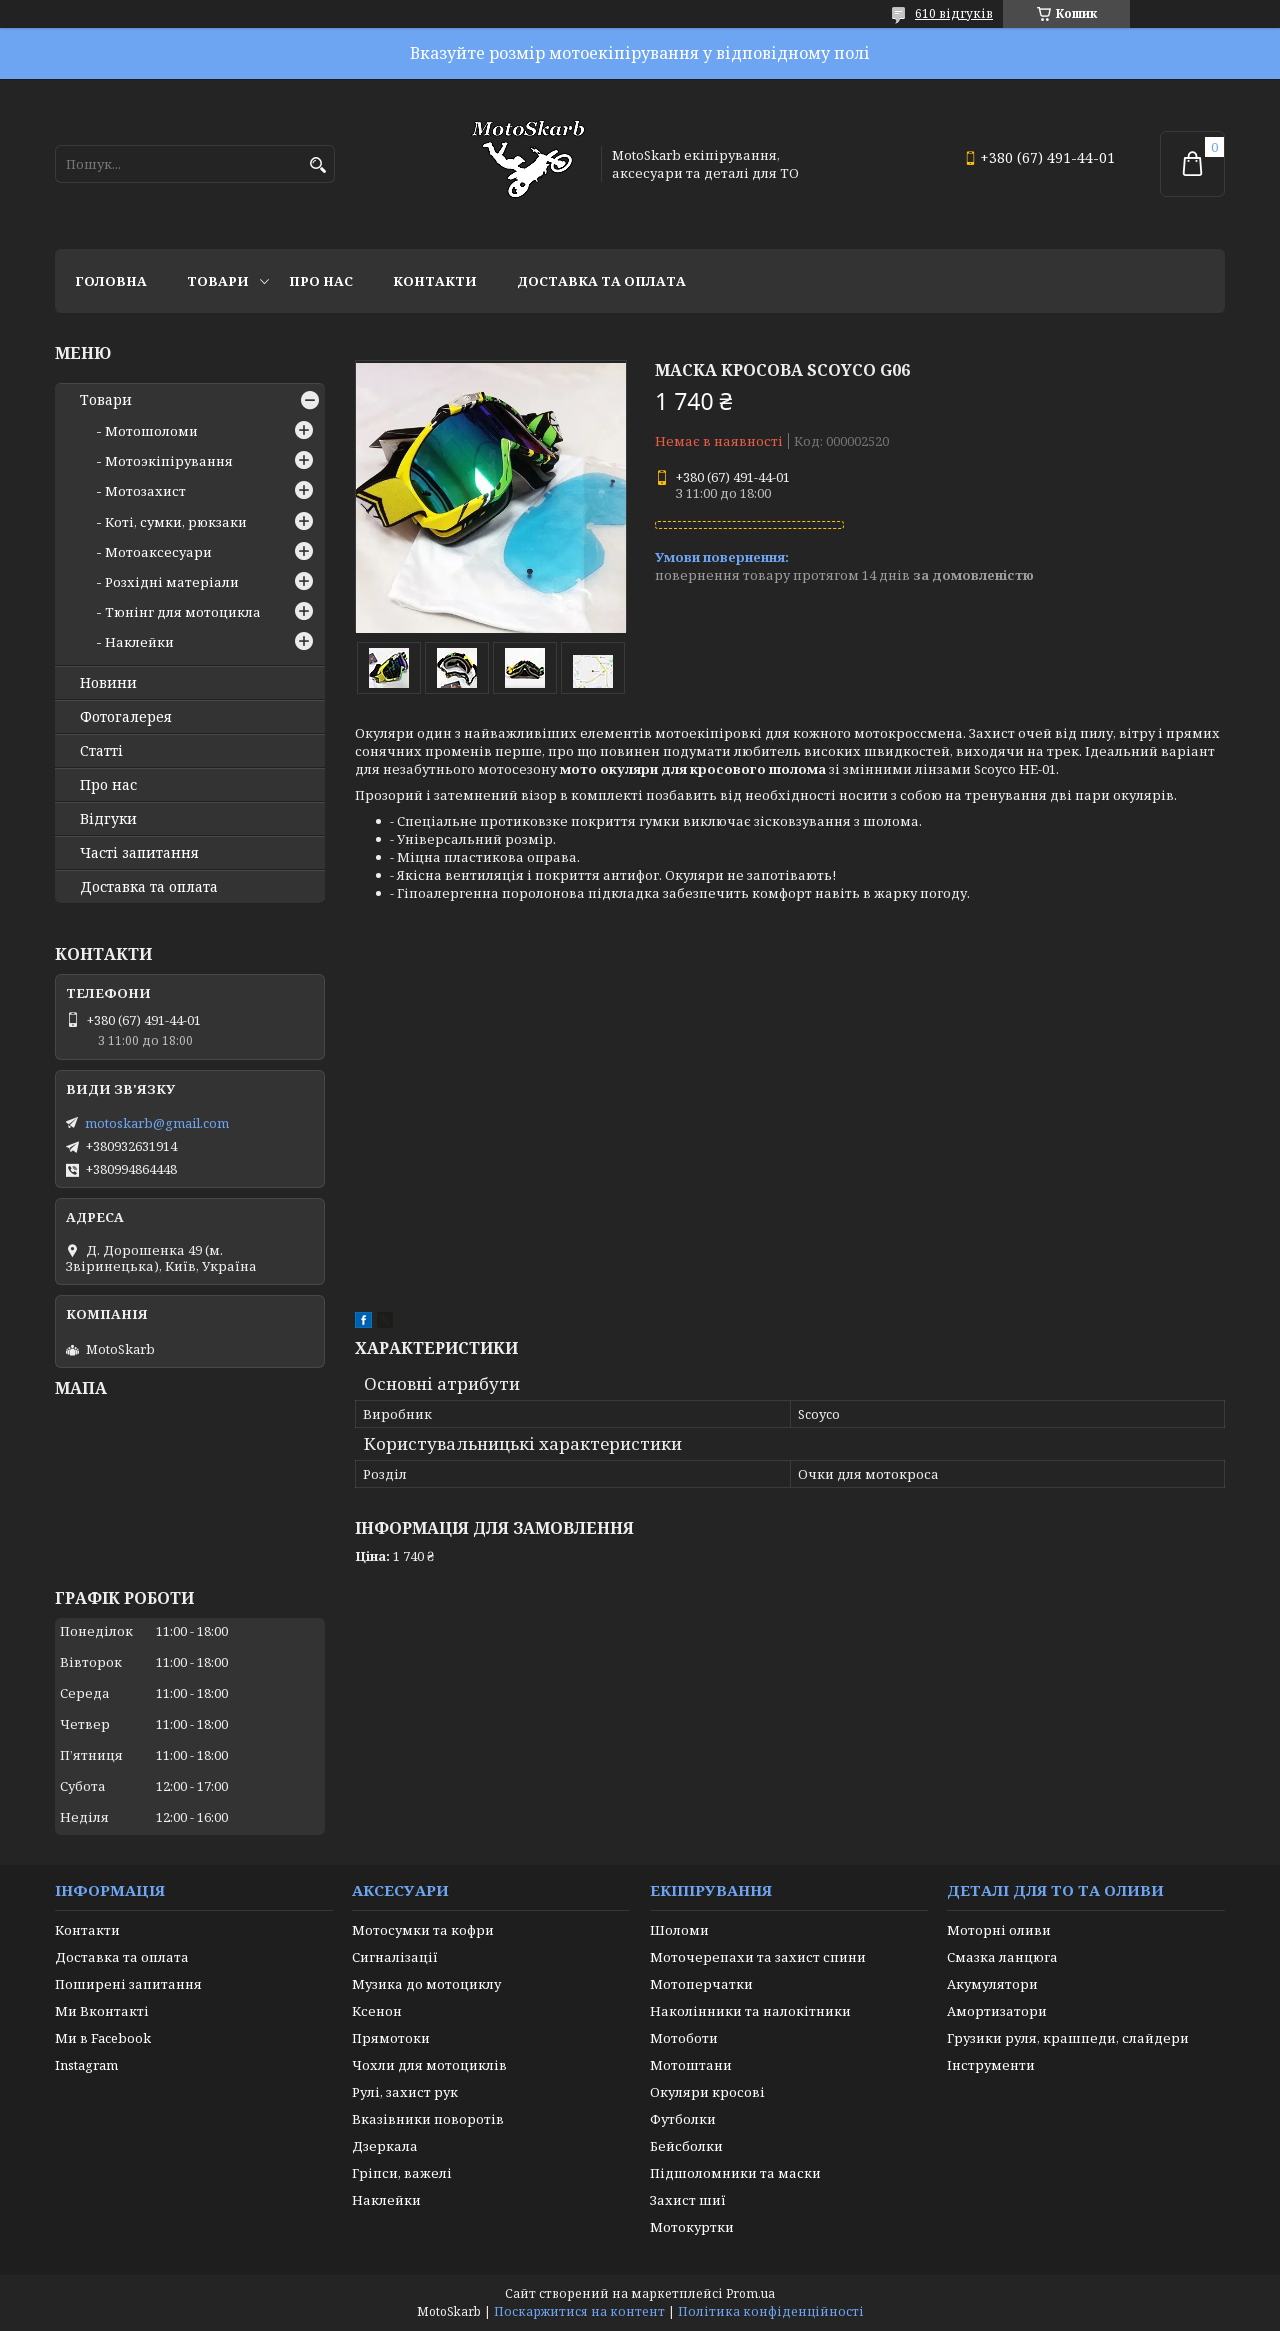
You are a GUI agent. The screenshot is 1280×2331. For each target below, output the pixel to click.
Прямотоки (391, 2038)
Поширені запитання (128, 1984)
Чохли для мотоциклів (429, 2065)
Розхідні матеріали (172, 582)
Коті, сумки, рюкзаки (176, 522)
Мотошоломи (151, 431)
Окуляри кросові (707, 2092)
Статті (101, 751)
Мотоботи (684, 2038)
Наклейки (139, 642)
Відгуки (108, 819)
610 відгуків (954, 13)
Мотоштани (691, 2065)
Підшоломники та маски (735, 2173)
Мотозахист (145, 491)
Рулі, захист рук (405, 2092)
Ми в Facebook (103, 2038)
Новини (108, 683)
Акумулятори (992, 1984)
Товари (218, 281)
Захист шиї (688, 2200)
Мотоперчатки (701, 1984)
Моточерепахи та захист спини (758, 1957)
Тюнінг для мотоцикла (183, 612)
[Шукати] (317, 165)
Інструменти (991, 2065)
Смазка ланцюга (1002, 1957)
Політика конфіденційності (771, 2311)
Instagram (86, 2065)
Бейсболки (686, 2146)
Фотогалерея (126, 717)
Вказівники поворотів (428, 2119)
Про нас (321, 281)
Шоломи (679, 1930)
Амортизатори (997, 2011)
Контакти (435, 281)
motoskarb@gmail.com (157, 1123)
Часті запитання (139, 853)
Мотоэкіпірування (169, 461)
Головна (111, 281)
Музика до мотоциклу (426, 1984)
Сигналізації (395, 1957)
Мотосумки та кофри (423, 1930)
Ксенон (377, 2011)
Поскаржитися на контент (579, 2311)
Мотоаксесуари (158, 552)
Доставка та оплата (601, 281)
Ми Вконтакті (102, 2011)
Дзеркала (385, 2146)
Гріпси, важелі (402, 2173)
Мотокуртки (692, 2227)
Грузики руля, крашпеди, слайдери (1068, 2038)
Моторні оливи (999, 1930)
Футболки (683, 2119)
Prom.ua (750, 2293)
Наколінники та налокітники (750, 2011)
